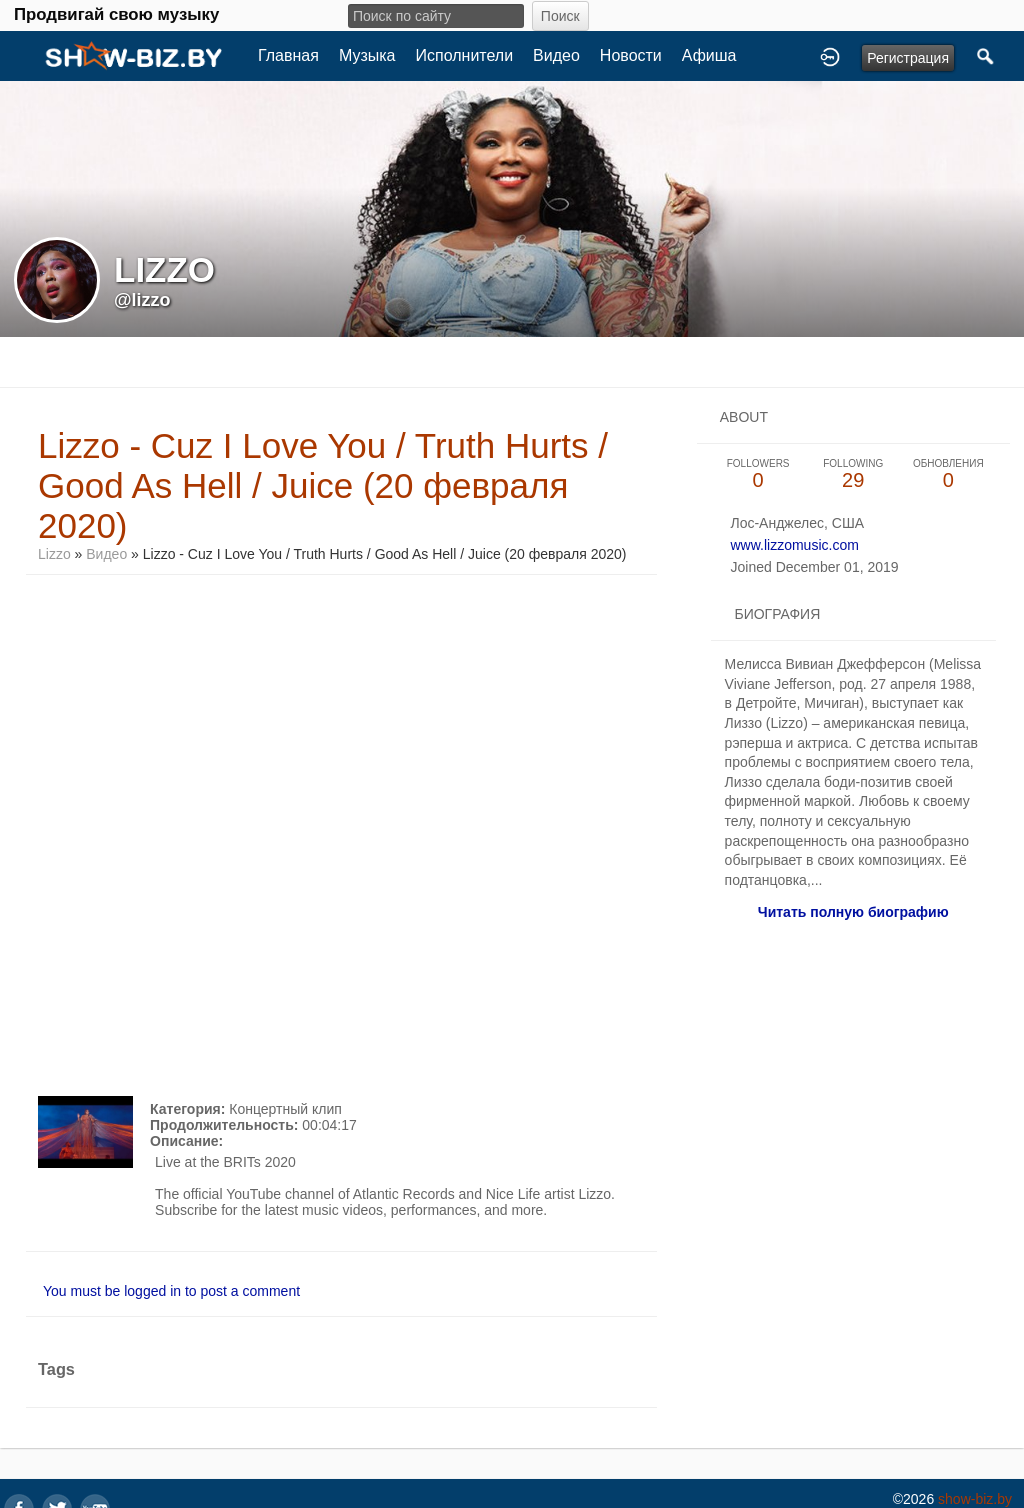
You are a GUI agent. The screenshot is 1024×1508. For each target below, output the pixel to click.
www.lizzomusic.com (794, 545)
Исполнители (465, 55)
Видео (556, 55)
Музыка (367, 55)
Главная (288, 55)
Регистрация (908, 58)
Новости (631, 55)
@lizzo (142, 300)
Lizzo (54, 554)
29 (853, 474)
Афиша (709, 55)
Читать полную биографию (853, 912)
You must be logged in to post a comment (171, 1291)
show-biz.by (975, 1499)
